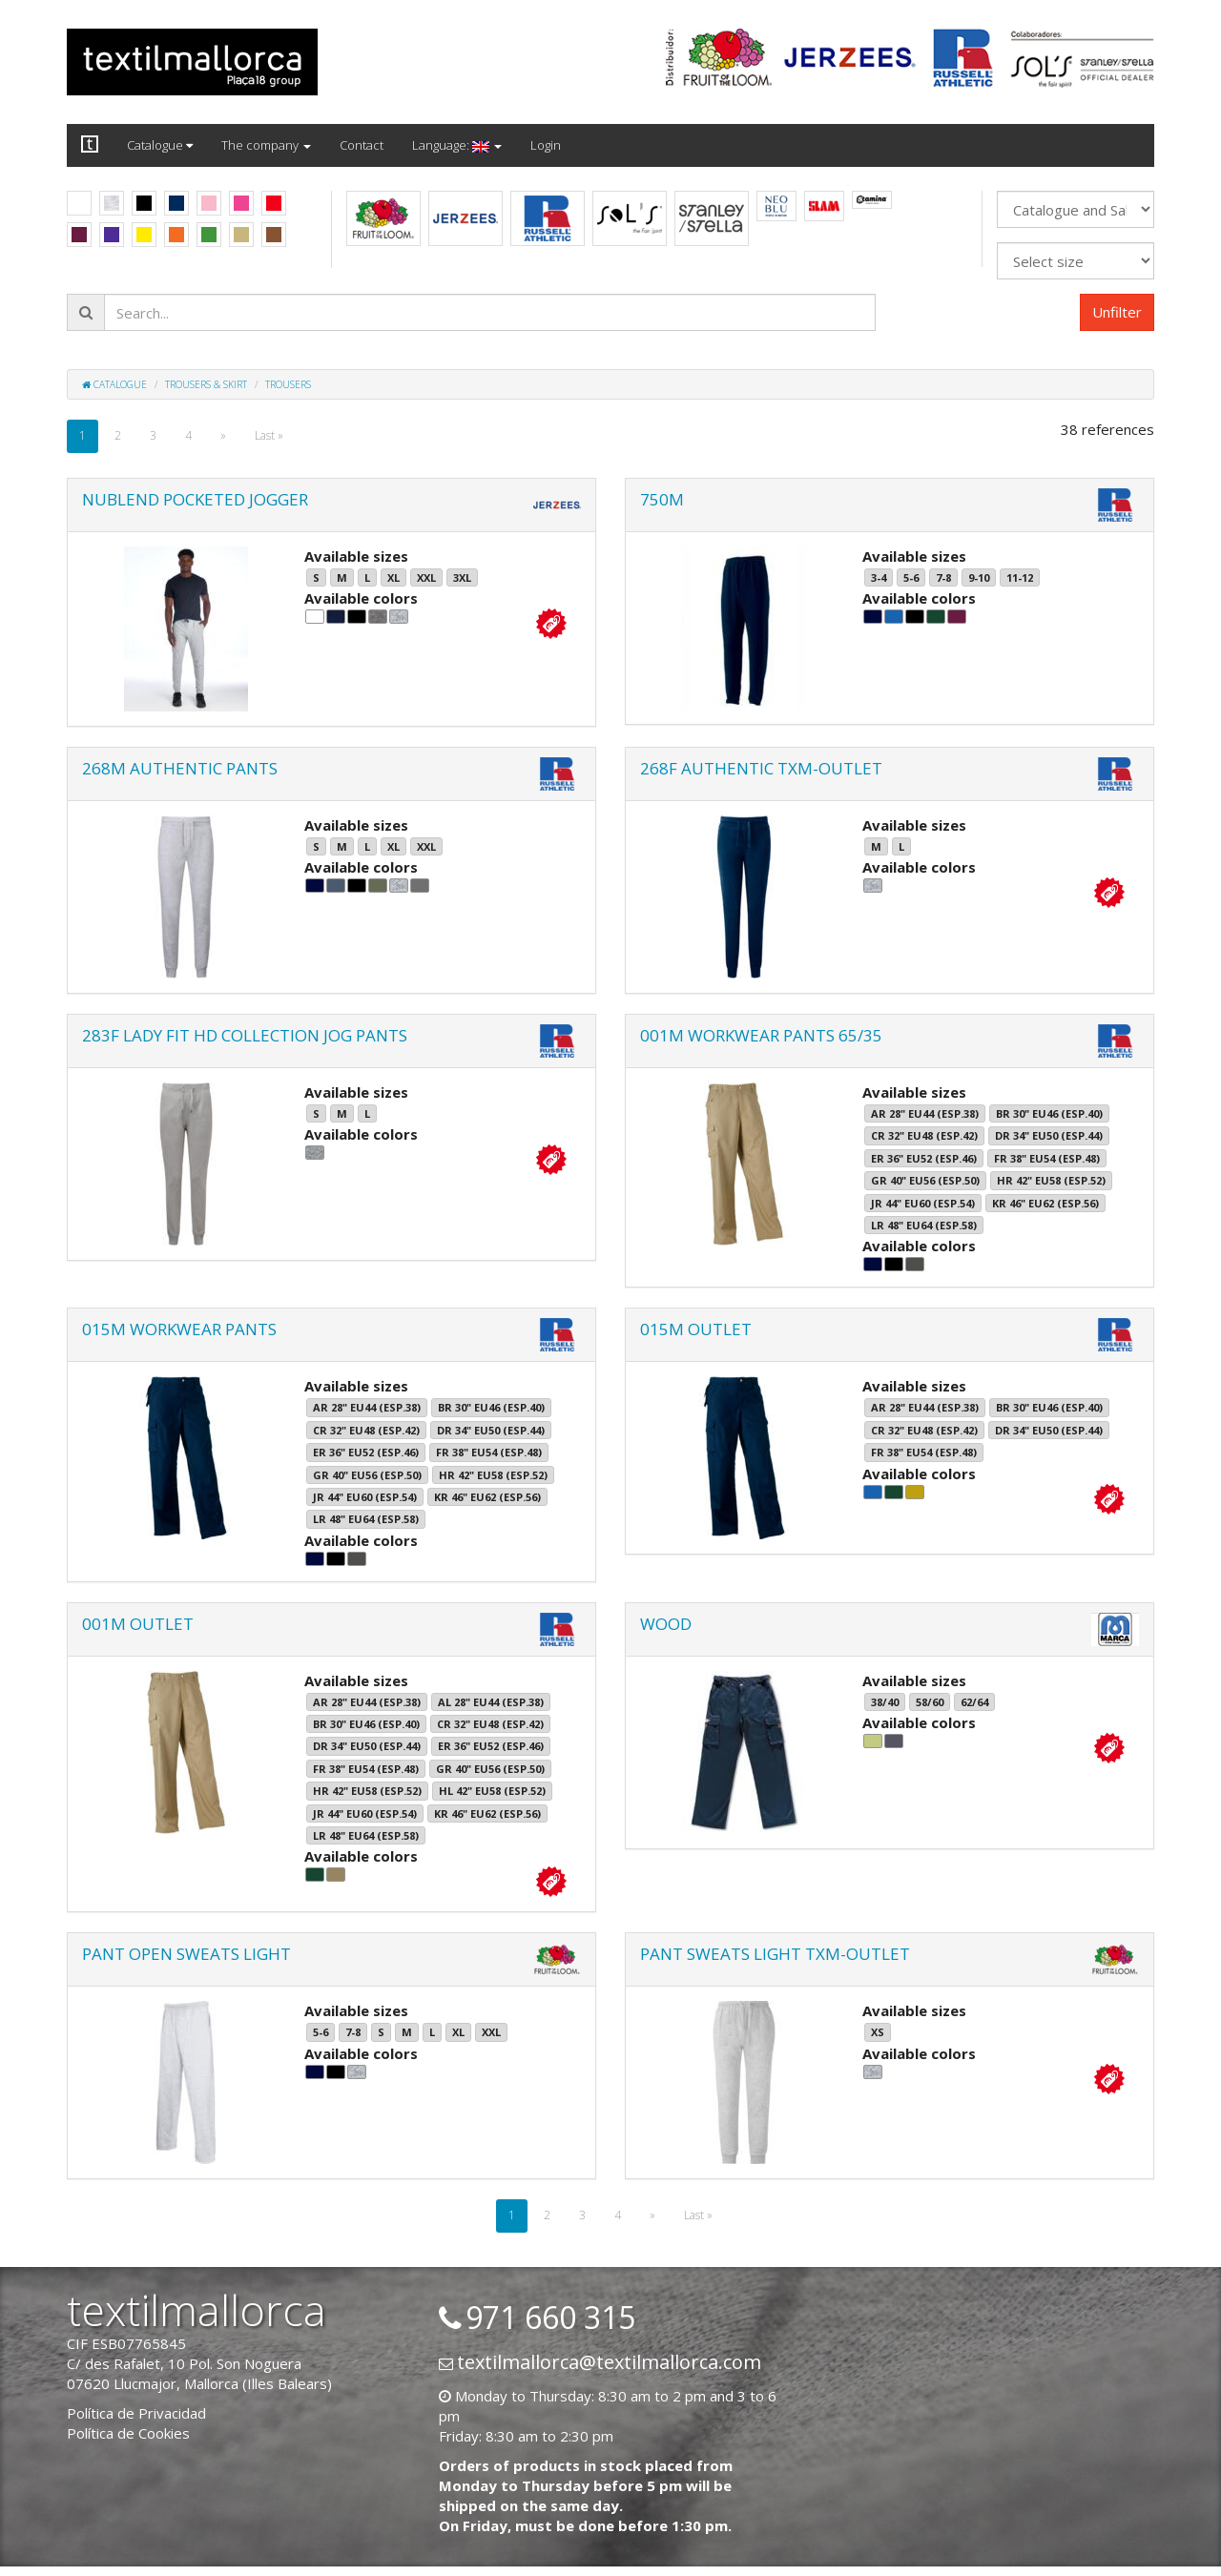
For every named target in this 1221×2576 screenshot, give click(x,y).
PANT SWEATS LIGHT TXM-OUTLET (775, 1954)
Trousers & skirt (206, 384)
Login (545, 145)
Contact (361, 145)
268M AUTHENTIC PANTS (180, 768)
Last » (269, 435)
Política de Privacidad (136, 2412)
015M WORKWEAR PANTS (179, 1329)
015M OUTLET (696, 1329)
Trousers (288, 384)
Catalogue (160, 145)
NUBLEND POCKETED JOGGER (195, 499)
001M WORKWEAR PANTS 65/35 (761, 1035)
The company (266, 145)
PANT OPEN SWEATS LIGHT (186, 1954)
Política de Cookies (128, 2432)
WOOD (666, 1624)
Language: (457, 145)
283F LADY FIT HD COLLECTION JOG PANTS (244, 1035)
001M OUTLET (138, 1624)
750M (662, 499)
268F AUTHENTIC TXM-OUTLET (761, 768)
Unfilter (1117, 311)
